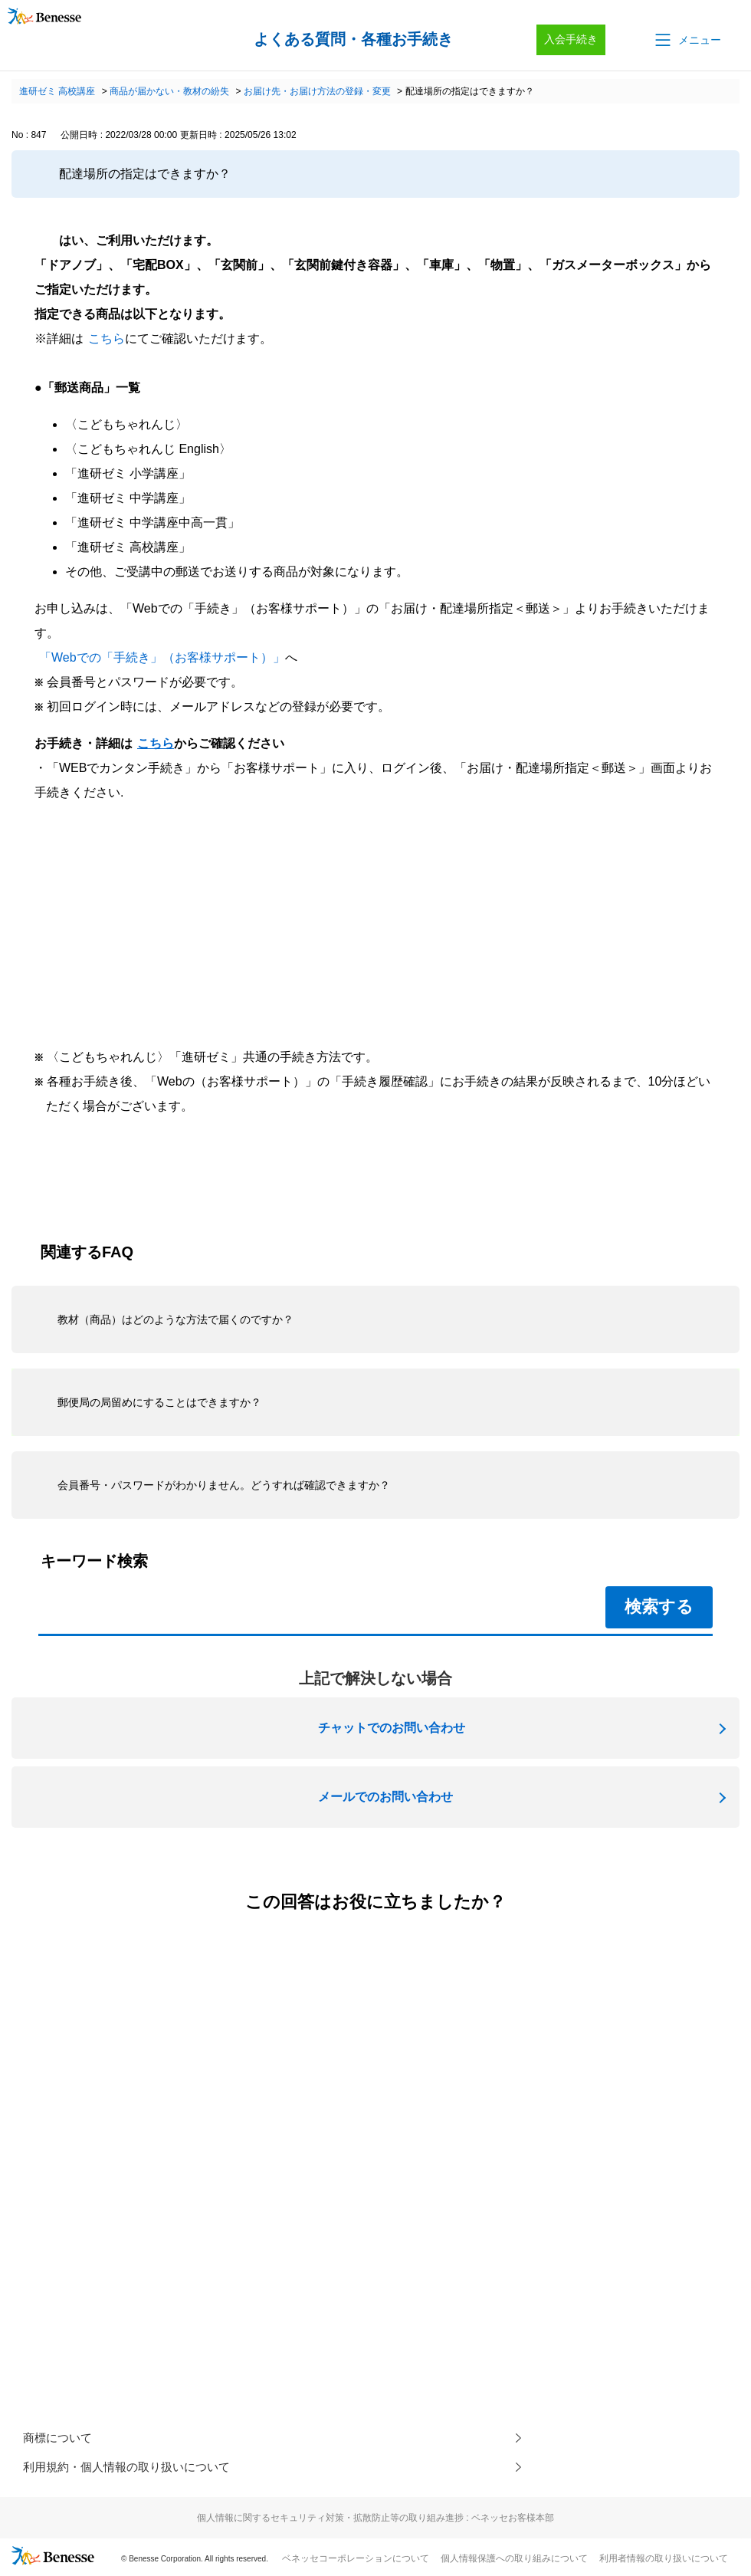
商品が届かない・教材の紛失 (169, 91)
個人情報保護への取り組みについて (514, 2561)
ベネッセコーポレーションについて (355, 2561)
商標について (60, 2438)
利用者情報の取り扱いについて (663, 2561)
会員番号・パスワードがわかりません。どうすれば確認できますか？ (223, 1485)
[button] (686, 40)
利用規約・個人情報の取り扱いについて (133, 2469)
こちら (106, 338)
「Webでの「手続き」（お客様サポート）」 (162, 657)
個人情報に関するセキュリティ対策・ (375, 2520)
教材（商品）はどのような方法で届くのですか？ (175, 1319)
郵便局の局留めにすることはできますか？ (159, 1402)
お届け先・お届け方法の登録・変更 (317, 91)
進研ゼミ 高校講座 (57, 91)
